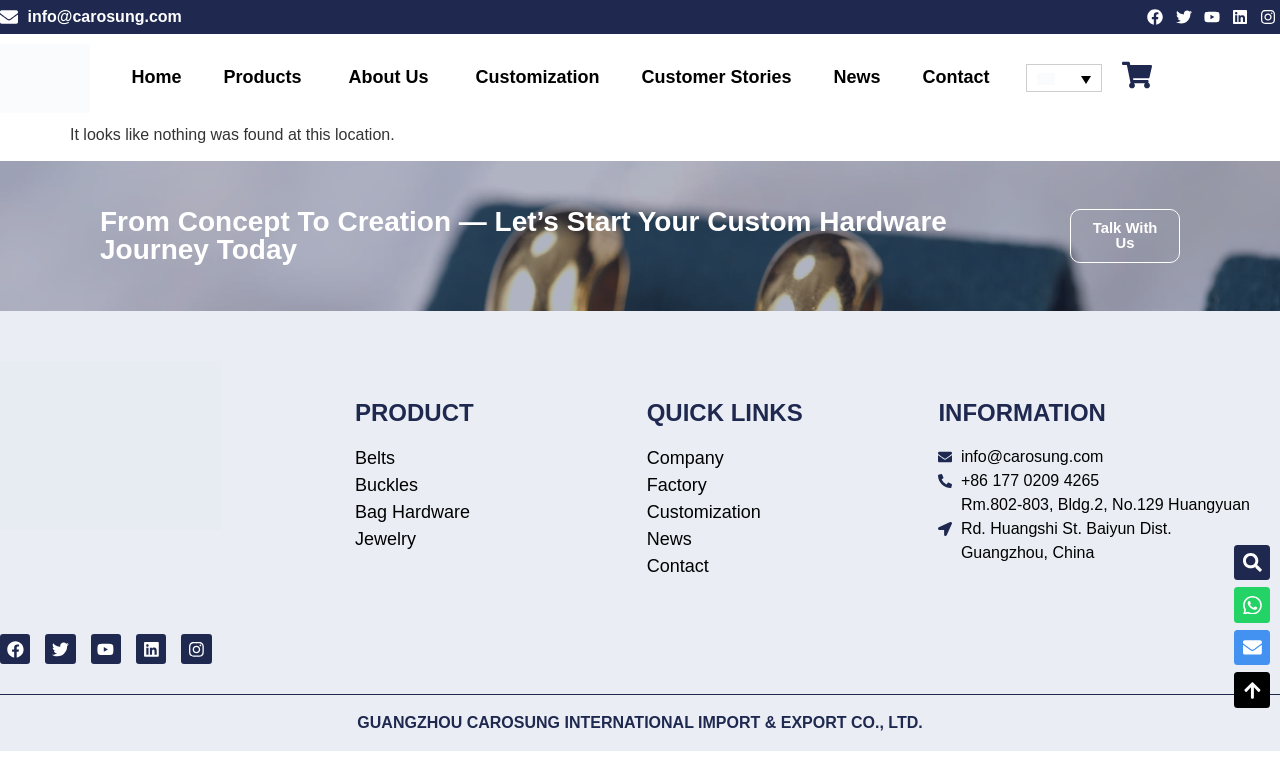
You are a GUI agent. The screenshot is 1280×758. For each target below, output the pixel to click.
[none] (1064, 83)
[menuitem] (1064, 83)
